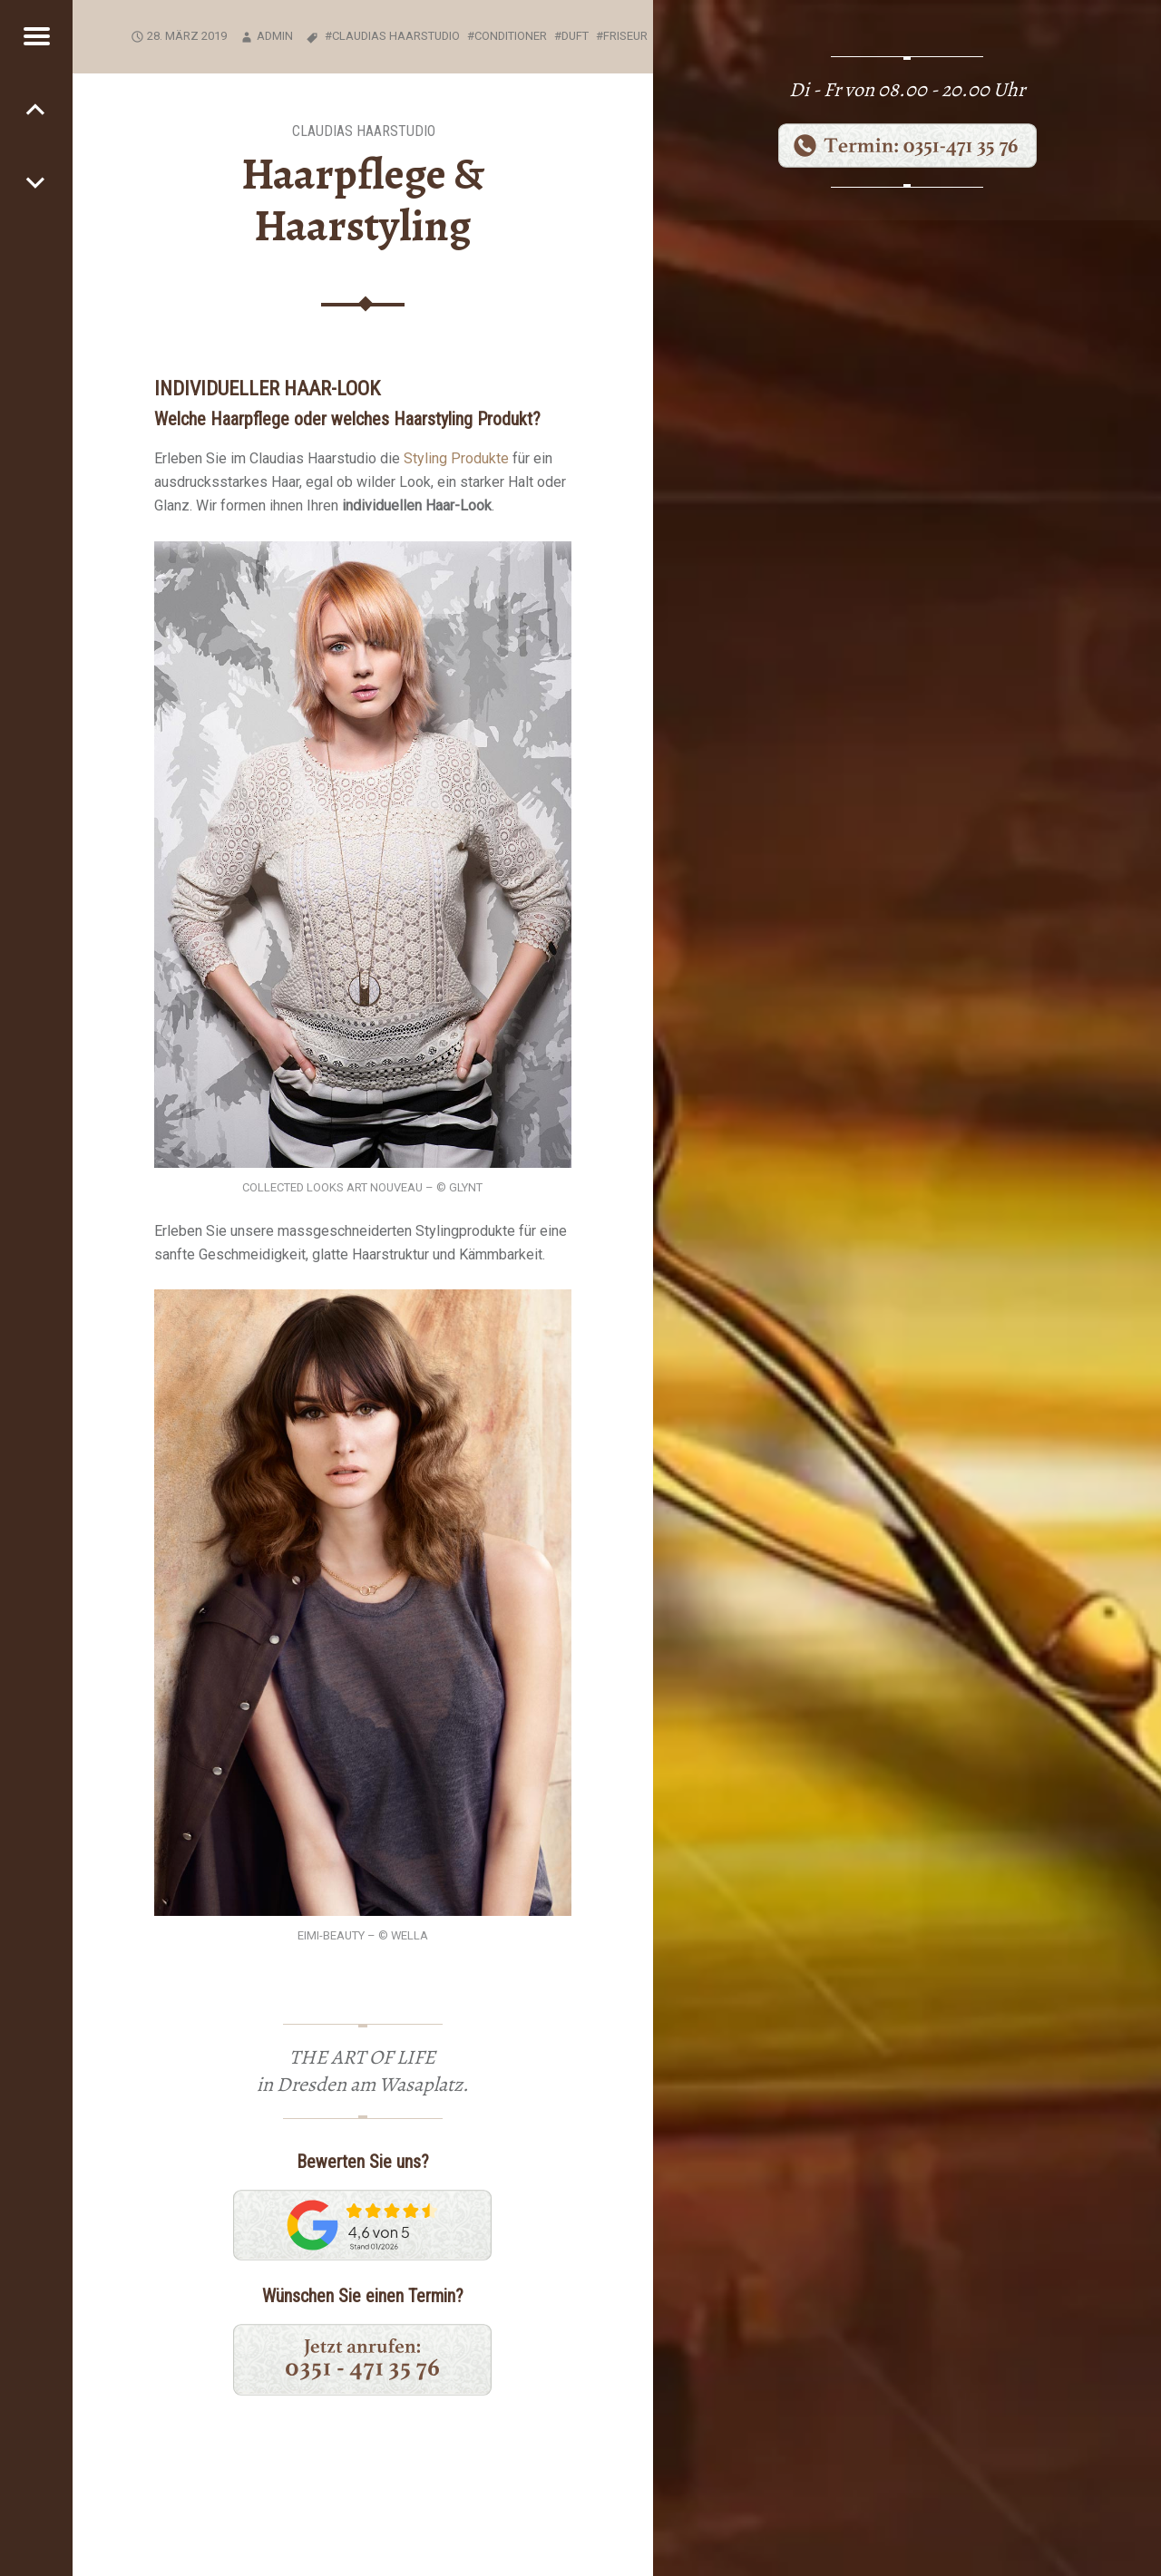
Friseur (625, 36)
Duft (575, 36)
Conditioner (510, 36)
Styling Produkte (456, 458)
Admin (275, 36)
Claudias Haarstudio (363, 131)
